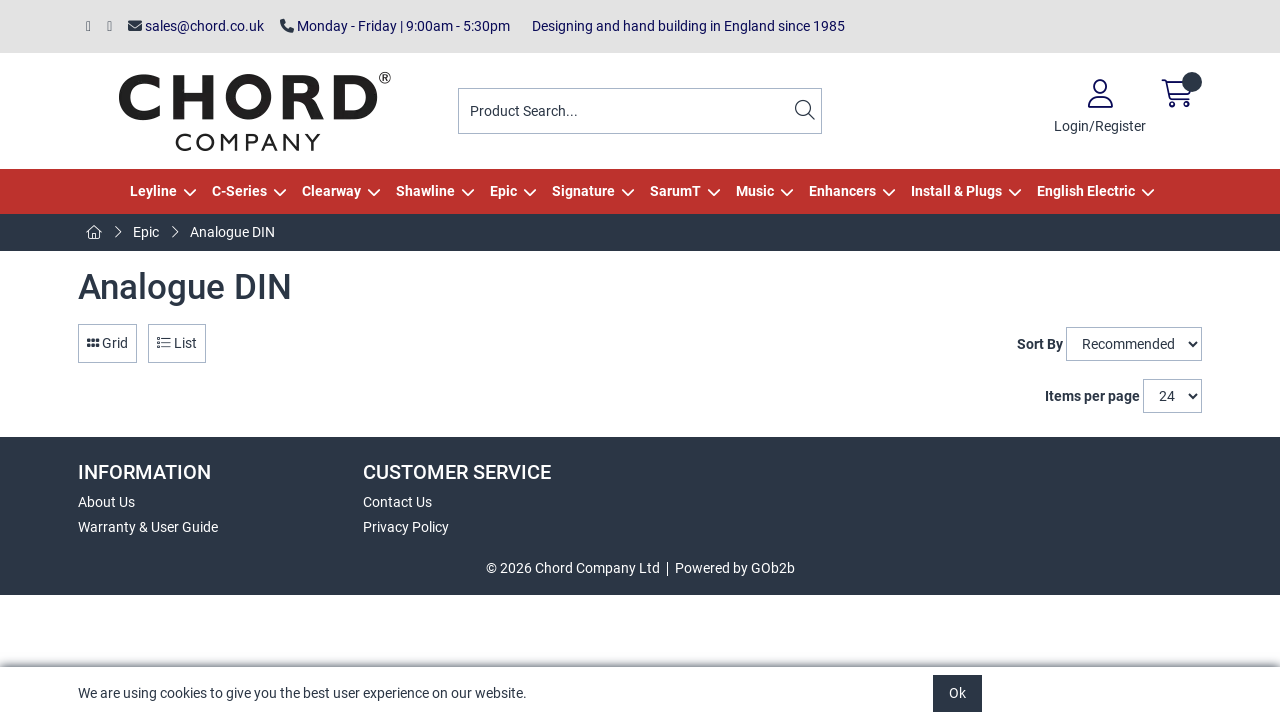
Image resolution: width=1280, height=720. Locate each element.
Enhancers (842, 191)
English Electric (1086, 191)
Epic (503, 191)
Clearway (331, 191)
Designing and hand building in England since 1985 (685, 26)
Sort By (1040, 344)
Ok (957, 693)
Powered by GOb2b (735, 568)
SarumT (675, 191)
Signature (583, 191)
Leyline (153, 191)
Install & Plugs (956, 191)
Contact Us (397, 502)
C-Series (239, 191)
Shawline (425, 191)
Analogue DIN (232, 232)
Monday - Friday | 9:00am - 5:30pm (395, 26)
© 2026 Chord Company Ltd (573, 568)
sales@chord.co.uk (196, 26)
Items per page (1092, 396)
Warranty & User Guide (148, 527)
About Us (106, 502)
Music (755, 191)
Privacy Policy (406, 527)
